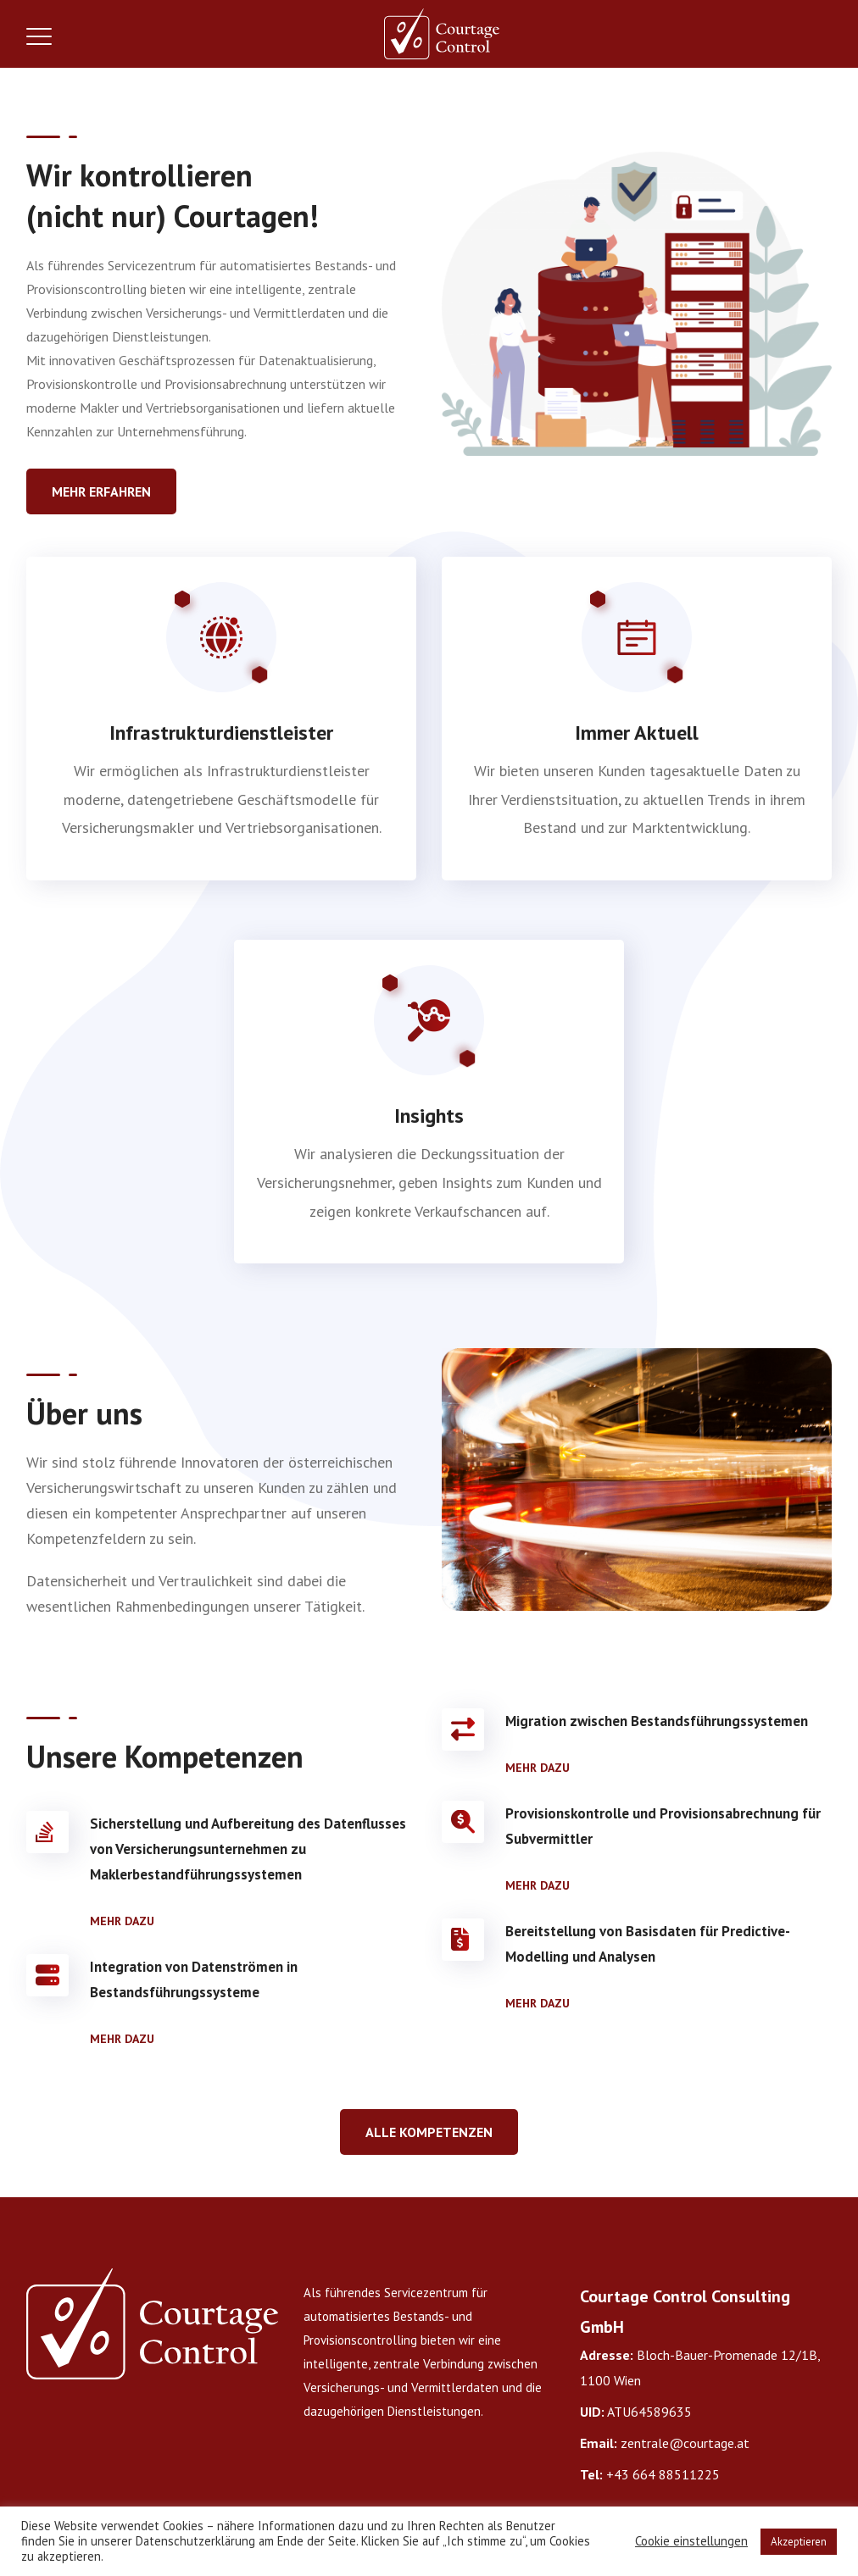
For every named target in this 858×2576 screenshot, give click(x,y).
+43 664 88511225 (663, 2474)
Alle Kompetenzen (429, 2132)
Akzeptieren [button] (799, 2541)
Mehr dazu (122, 1921)
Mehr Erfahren (101, 491)
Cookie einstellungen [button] (691, 2541)
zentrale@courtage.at (685, 2442)
